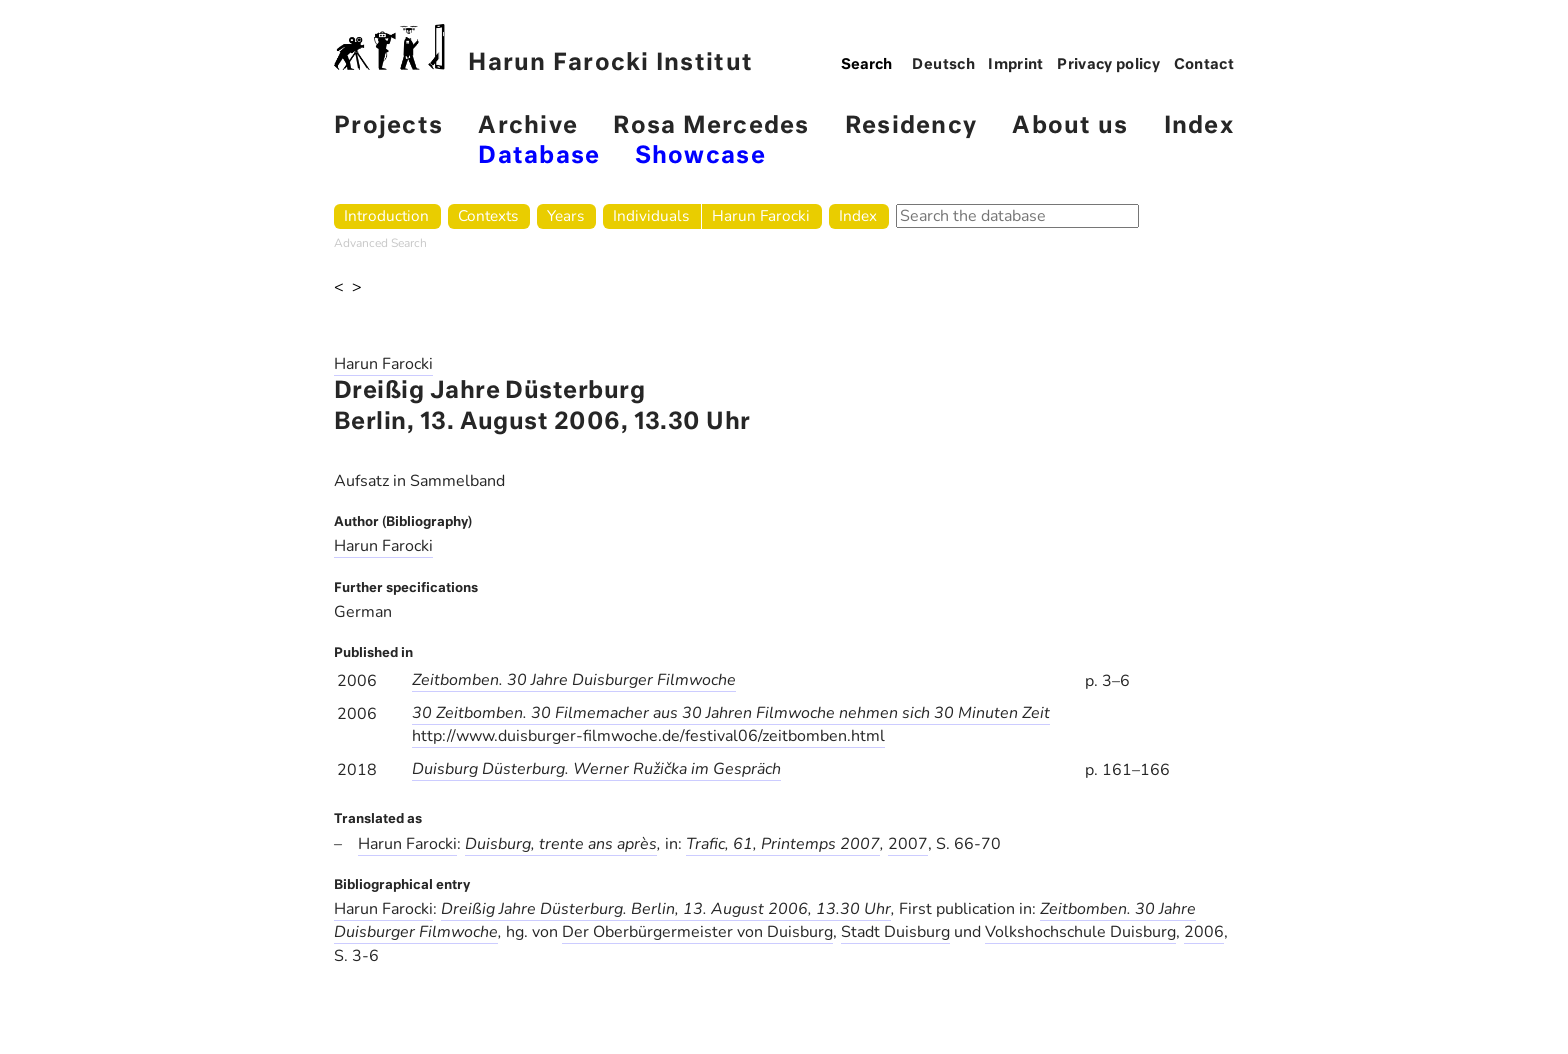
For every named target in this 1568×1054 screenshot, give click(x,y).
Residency (911, 126)
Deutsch (943, 65)
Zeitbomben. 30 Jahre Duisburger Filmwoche (574, 680)
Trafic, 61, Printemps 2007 (783, 844)
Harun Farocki (761, 215)
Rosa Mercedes (711, 126)
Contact (1204, 65)
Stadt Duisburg (895, 932)
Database (539, 156)
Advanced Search (380, 243)
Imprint (1016, 65)
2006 (1204, 932)
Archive (528, 126)
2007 (908, 844)
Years (565, 215)
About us (1070, 126)
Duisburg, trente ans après (561, 844)
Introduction (386, 215)
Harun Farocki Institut (543, 49)
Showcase (700, 156)
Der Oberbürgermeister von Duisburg (697, 932)
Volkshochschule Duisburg (1080, 932)
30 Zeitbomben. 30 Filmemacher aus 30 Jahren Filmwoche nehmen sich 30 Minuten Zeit (731, 713)
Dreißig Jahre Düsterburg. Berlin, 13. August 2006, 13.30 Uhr (666, 909)
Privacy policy (1108, 65)
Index (1199, 126)
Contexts (488, 215)
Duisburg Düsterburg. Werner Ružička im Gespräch (596, 769)
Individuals (651, 215)
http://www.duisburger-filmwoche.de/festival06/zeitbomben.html (648, 736)
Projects (388, 126)
